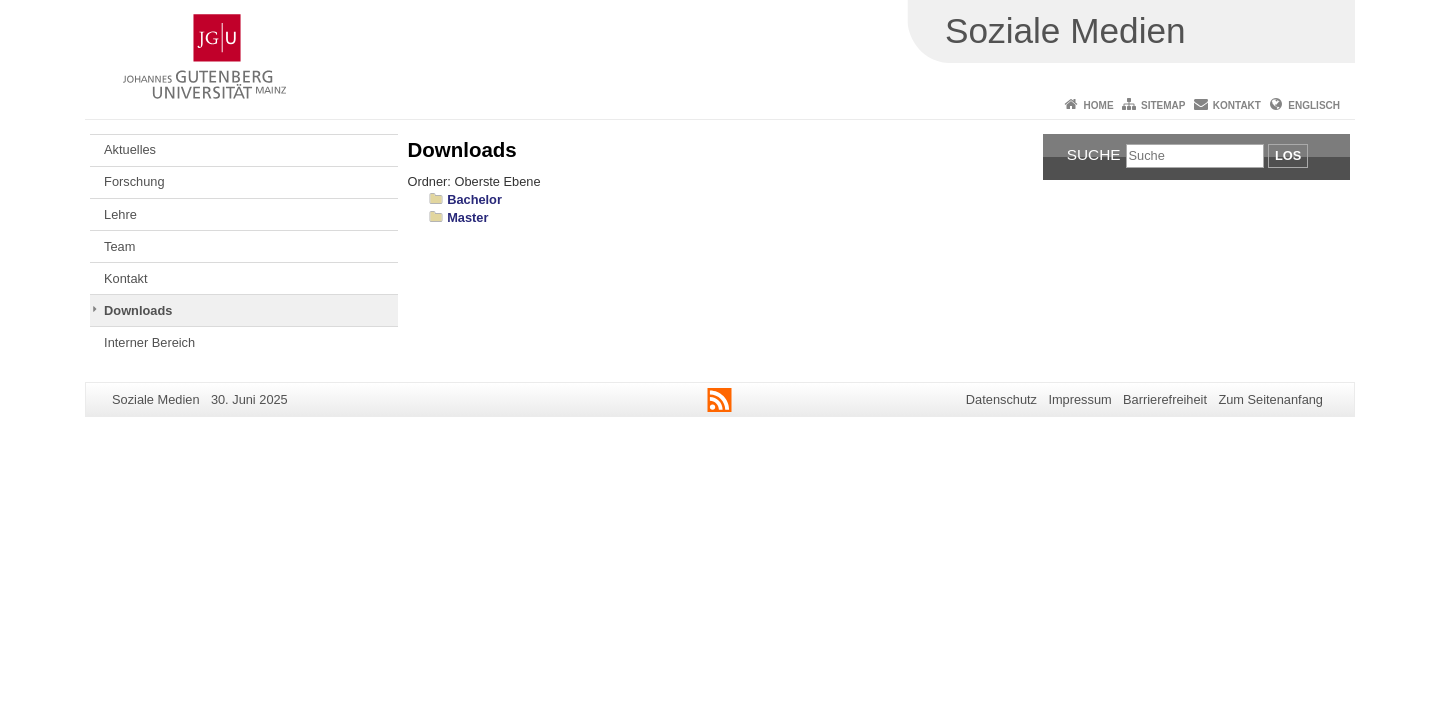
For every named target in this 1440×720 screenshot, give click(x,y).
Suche (1094, 154)
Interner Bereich (149, 342)
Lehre (120, 214)
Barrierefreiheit (1165, 399)
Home (1099, 105)
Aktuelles (130, 149)
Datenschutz (1001, 399)
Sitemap (1163, 105)
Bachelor (474, 199)
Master (467, 217)
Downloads (138, 310)
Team (119, 246)
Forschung (134, 181)
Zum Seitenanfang (1270, 399)
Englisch (1314, 105)
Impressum (1079, 399)
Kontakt (1237, 105)
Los (1288, 155)
